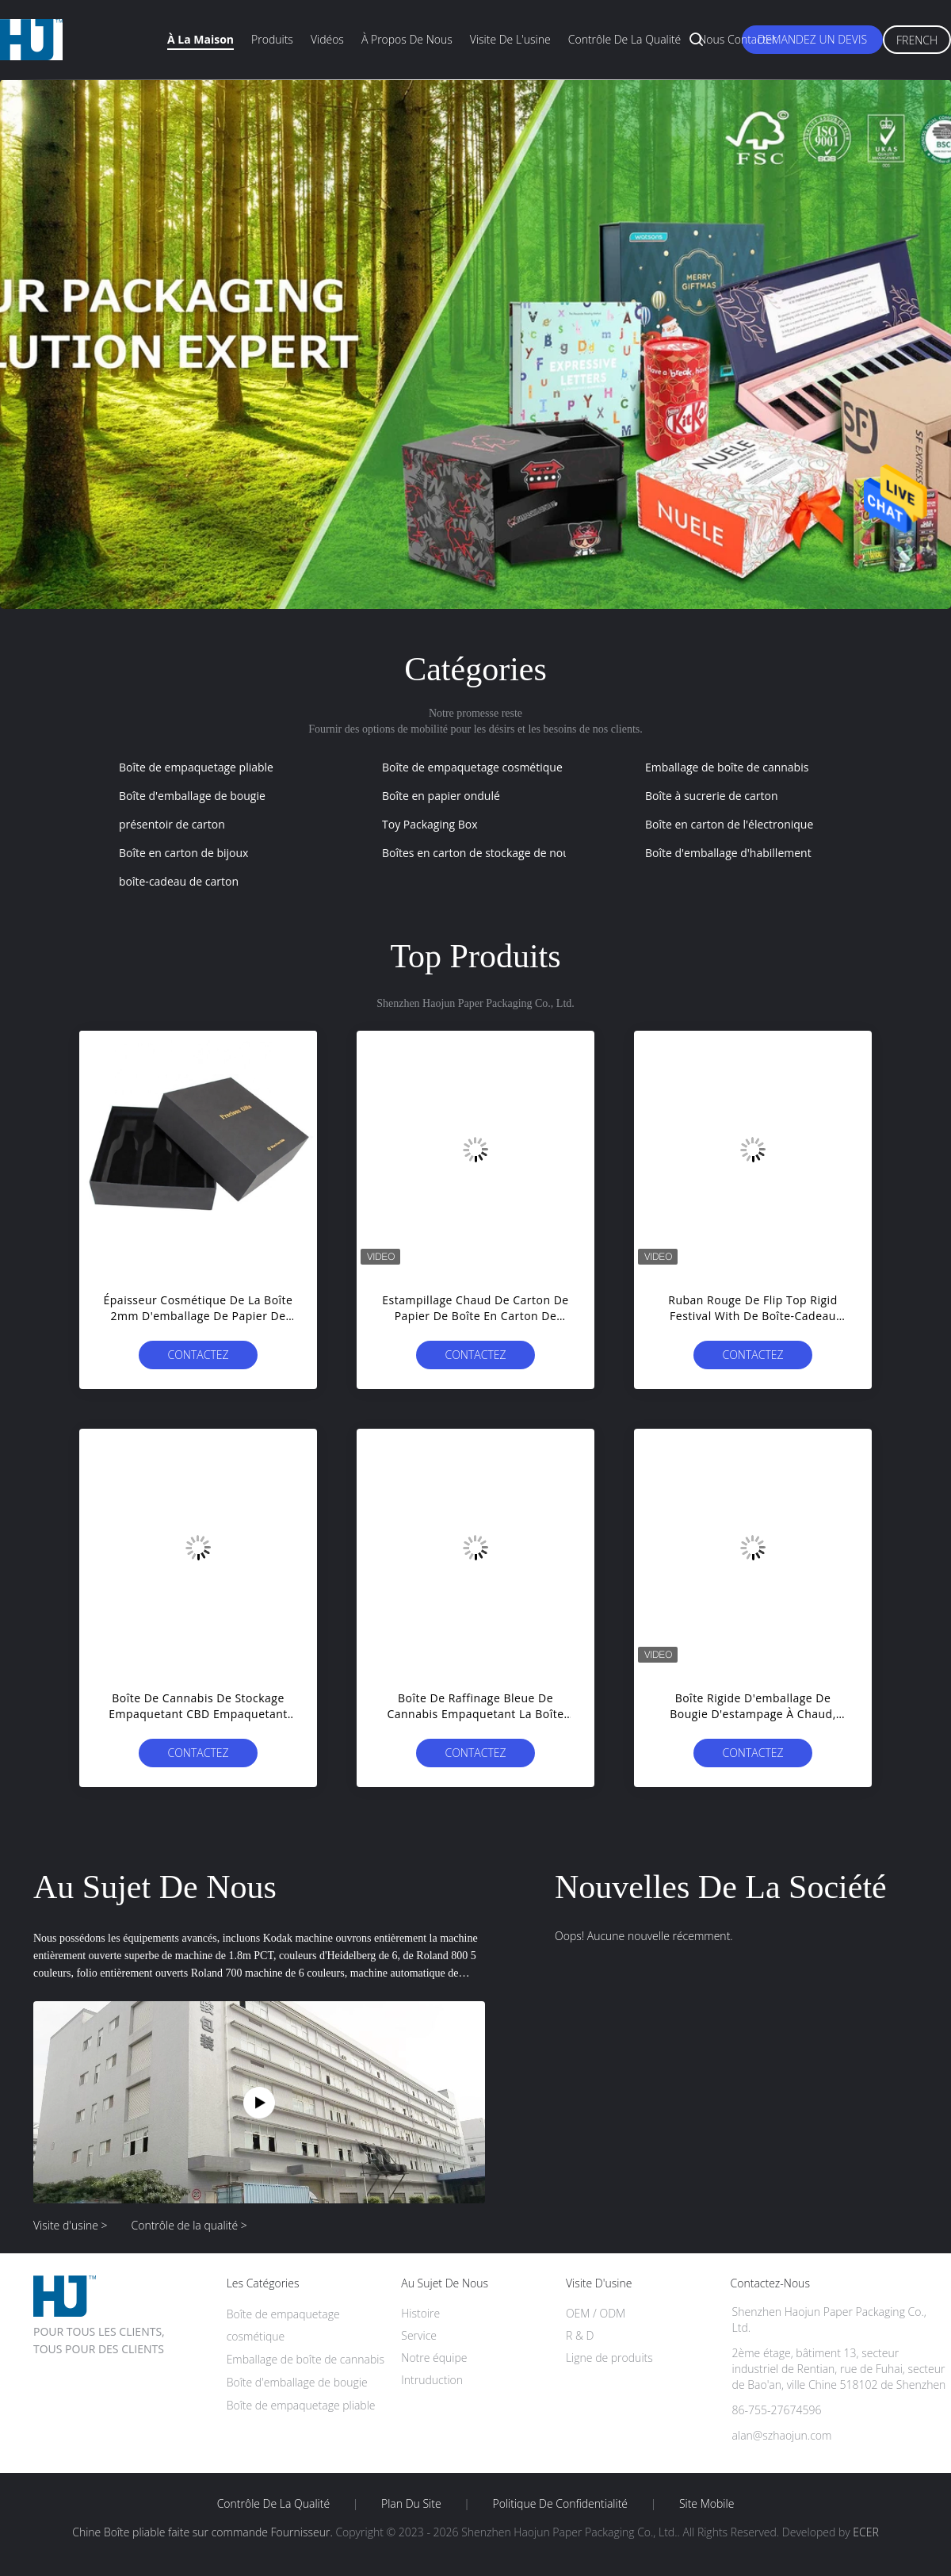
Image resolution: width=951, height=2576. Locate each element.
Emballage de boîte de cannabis (726, 767)
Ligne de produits (609, 2357)
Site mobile (706, 2503)
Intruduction (432, 2379)
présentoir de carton (172, 824)
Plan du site (411, 2503)
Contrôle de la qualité (625, 39)
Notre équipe (434, 2357)
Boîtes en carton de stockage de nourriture (492, 852)
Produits (272, 39)
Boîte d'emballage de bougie (192, 795)
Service (419, 2335)
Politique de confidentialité (560, 2503)
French (917, 40)
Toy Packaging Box (430, 824)
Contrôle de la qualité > (189, 2225)
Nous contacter (737, 39)
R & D (580, 2335)
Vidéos (327, 39)
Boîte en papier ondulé (441, 795)
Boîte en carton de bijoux (183, 852)
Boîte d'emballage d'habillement (728, 852)
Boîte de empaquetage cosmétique (472, 767)
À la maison (200, 39)
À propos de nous (407, 39)
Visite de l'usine (510, 39)
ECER (865, 2532)
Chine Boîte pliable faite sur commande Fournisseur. (203, 2532)
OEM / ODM (595, 2313)
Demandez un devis (812, 39)
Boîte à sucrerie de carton (711, 795)
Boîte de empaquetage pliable (196, 767)
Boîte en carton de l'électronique (729, 824)
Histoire (420, 2313)
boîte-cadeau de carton (179, 881)
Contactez (197, 1354)
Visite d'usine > (70, 2225)
